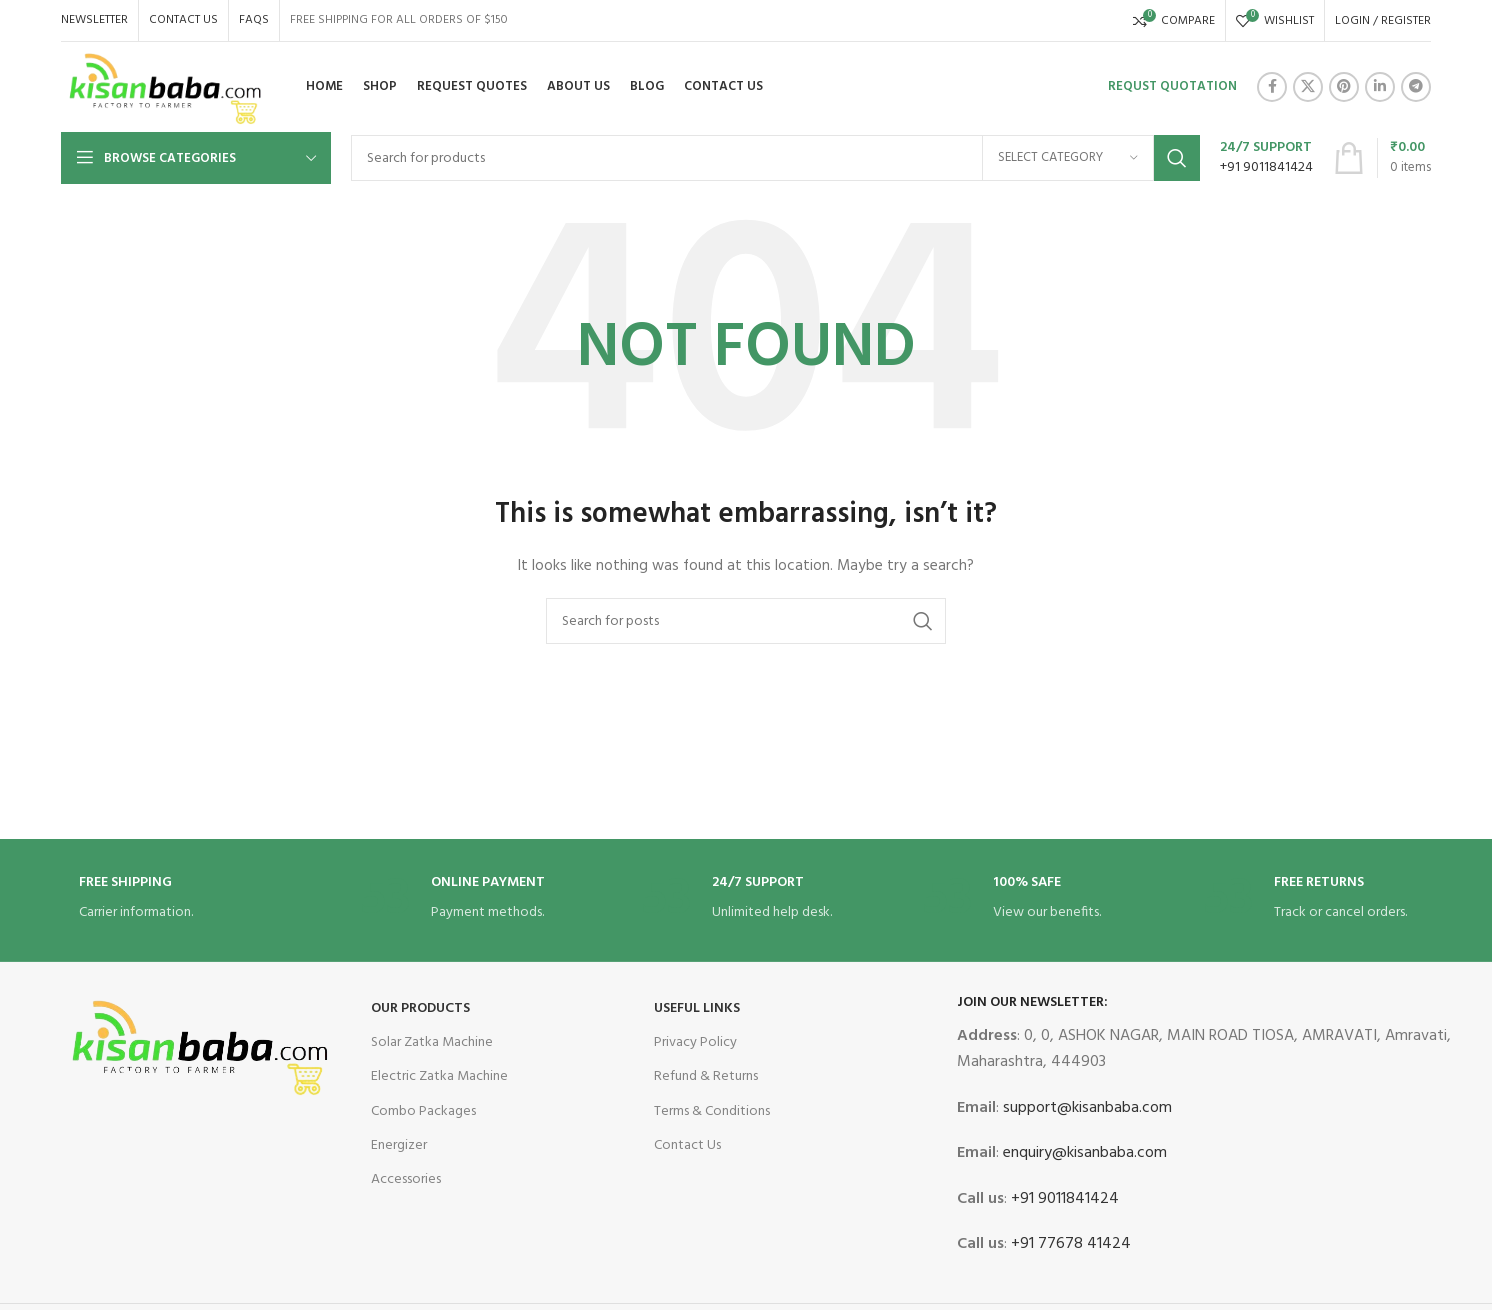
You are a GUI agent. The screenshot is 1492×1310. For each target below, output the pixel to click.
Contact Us (687, 1145)
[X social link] (1308, 87)
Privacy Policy (695, 1042)
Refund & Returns (706, 1076)
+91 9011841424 (1063, 1199)
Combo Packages (423, 1111)
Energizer (399, 1145)
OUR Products (420, 1008)
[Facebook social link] (1272, 87)
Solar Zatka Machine (432, 1042)
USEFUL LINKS (697, 1008)
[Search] (775, 158)
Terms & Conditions (712, 1111)
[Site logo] (166, 87)
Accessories (406, 1179)
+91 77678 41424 (1069, 1244)
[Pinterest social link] (1344, 87)
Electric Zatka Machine (439, 1076)
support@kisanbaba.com (1085, 1108)
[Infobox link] (1266, 158)
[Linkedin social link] (1380, 87)
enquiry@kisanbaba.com (1083, 1153)
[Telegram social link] (1416, 87)
